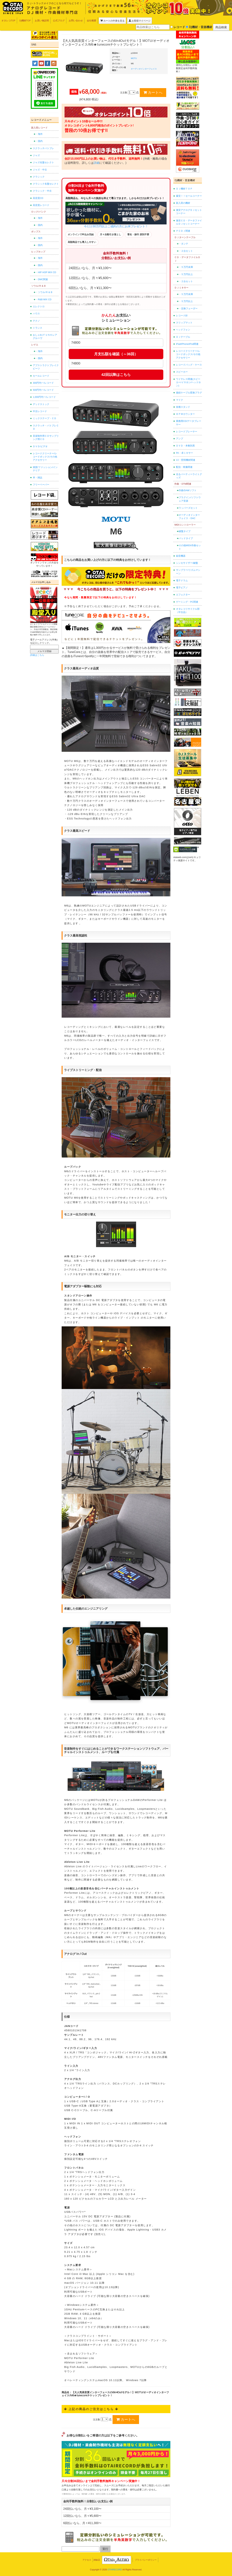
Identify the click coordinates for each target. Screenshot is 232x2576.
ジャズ (36, 155)
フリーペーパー (41, 484)
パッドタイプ (186, 538)
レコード (177, 27)
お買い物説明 (42, 20)
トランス (37, 327)
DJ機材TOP (25, 20)
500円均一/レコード (43, 390)
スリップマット (184, 322)
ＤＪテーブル (183, 337)
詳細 (96, 162)
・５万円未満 (186, 267)
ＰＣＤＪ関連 (183, 230)
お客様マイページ (139, 20)
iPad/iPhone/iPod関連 (187, 344)
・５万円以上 (186, 274)
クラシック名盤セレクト (46, 183)
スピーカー (182, 371)
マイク (179, 400)
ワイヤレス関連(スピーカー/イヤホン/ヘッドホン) (188, 382)
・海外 (39, 134)
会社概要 (91, 20)
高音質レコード (41, 205)
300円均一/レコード (43, 382)
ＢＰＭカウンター (185, 414)
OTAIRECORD (114, 2569)
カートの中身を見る (112, 20)
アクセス (86, 2560)
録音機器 (180, 556)
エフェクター (183, 594)
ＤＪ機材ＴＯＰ (184, 188)
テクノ (36, 320)
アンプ (179, 438)
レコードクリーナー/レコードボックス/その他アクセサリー (45, 456)
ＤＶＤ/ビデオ (40, 446)
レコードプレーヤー (186, 431)
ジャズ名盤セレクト (43, 162)
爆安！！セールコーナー (189, 196)
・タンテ (183, 243)
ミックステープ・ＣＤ (44, 418)
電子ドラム (182, 580)
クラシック (39, 176)
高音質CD (38, 198)
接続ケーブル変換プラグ (189, 392)
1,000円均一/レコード (44, 397)
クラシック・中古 (42, 190)
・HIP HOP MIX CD (46, 272)
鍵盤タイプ (184, 531)
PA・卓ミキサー (184, 453)
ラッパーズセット (188, 508)
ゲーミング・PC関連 (187, 601)
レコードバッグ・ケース (189, 364)
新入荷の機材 (183, 203)
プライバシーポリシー (146, 2560)
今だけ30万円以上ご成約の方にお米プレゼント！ (116, 215)
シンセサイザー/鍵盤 (187, 563)
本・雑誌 (37, 477)
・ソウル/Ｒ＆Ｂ (44, 292)
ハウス (36, 313)
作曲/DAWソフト (187, 490)
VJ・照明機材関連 (185, 460)
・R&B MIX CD (43, 299)
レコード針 (182, 315)
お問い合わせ (76, 20)
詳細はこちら (37, 655)
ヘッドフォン (183, 329)
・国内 (39, 141)
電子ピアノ (182, 587)
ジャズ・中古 (40, 169)
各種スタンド (183, 407)
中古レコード (40, 411)
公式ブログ (59, 20)
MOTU (134, 58)
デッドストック (41, 404)
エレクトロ (39, 306)
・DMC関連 (42, 279)
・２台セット (186, 251)
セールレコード (41, 375)
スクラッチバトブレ (43, 148)
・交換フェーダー (188, 308)
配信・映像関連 (184, 467)
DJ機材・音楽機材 (199, 27)
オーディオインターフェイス (144, 69)
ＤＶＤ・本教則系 (185, 445)
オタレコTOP (8, 20)
